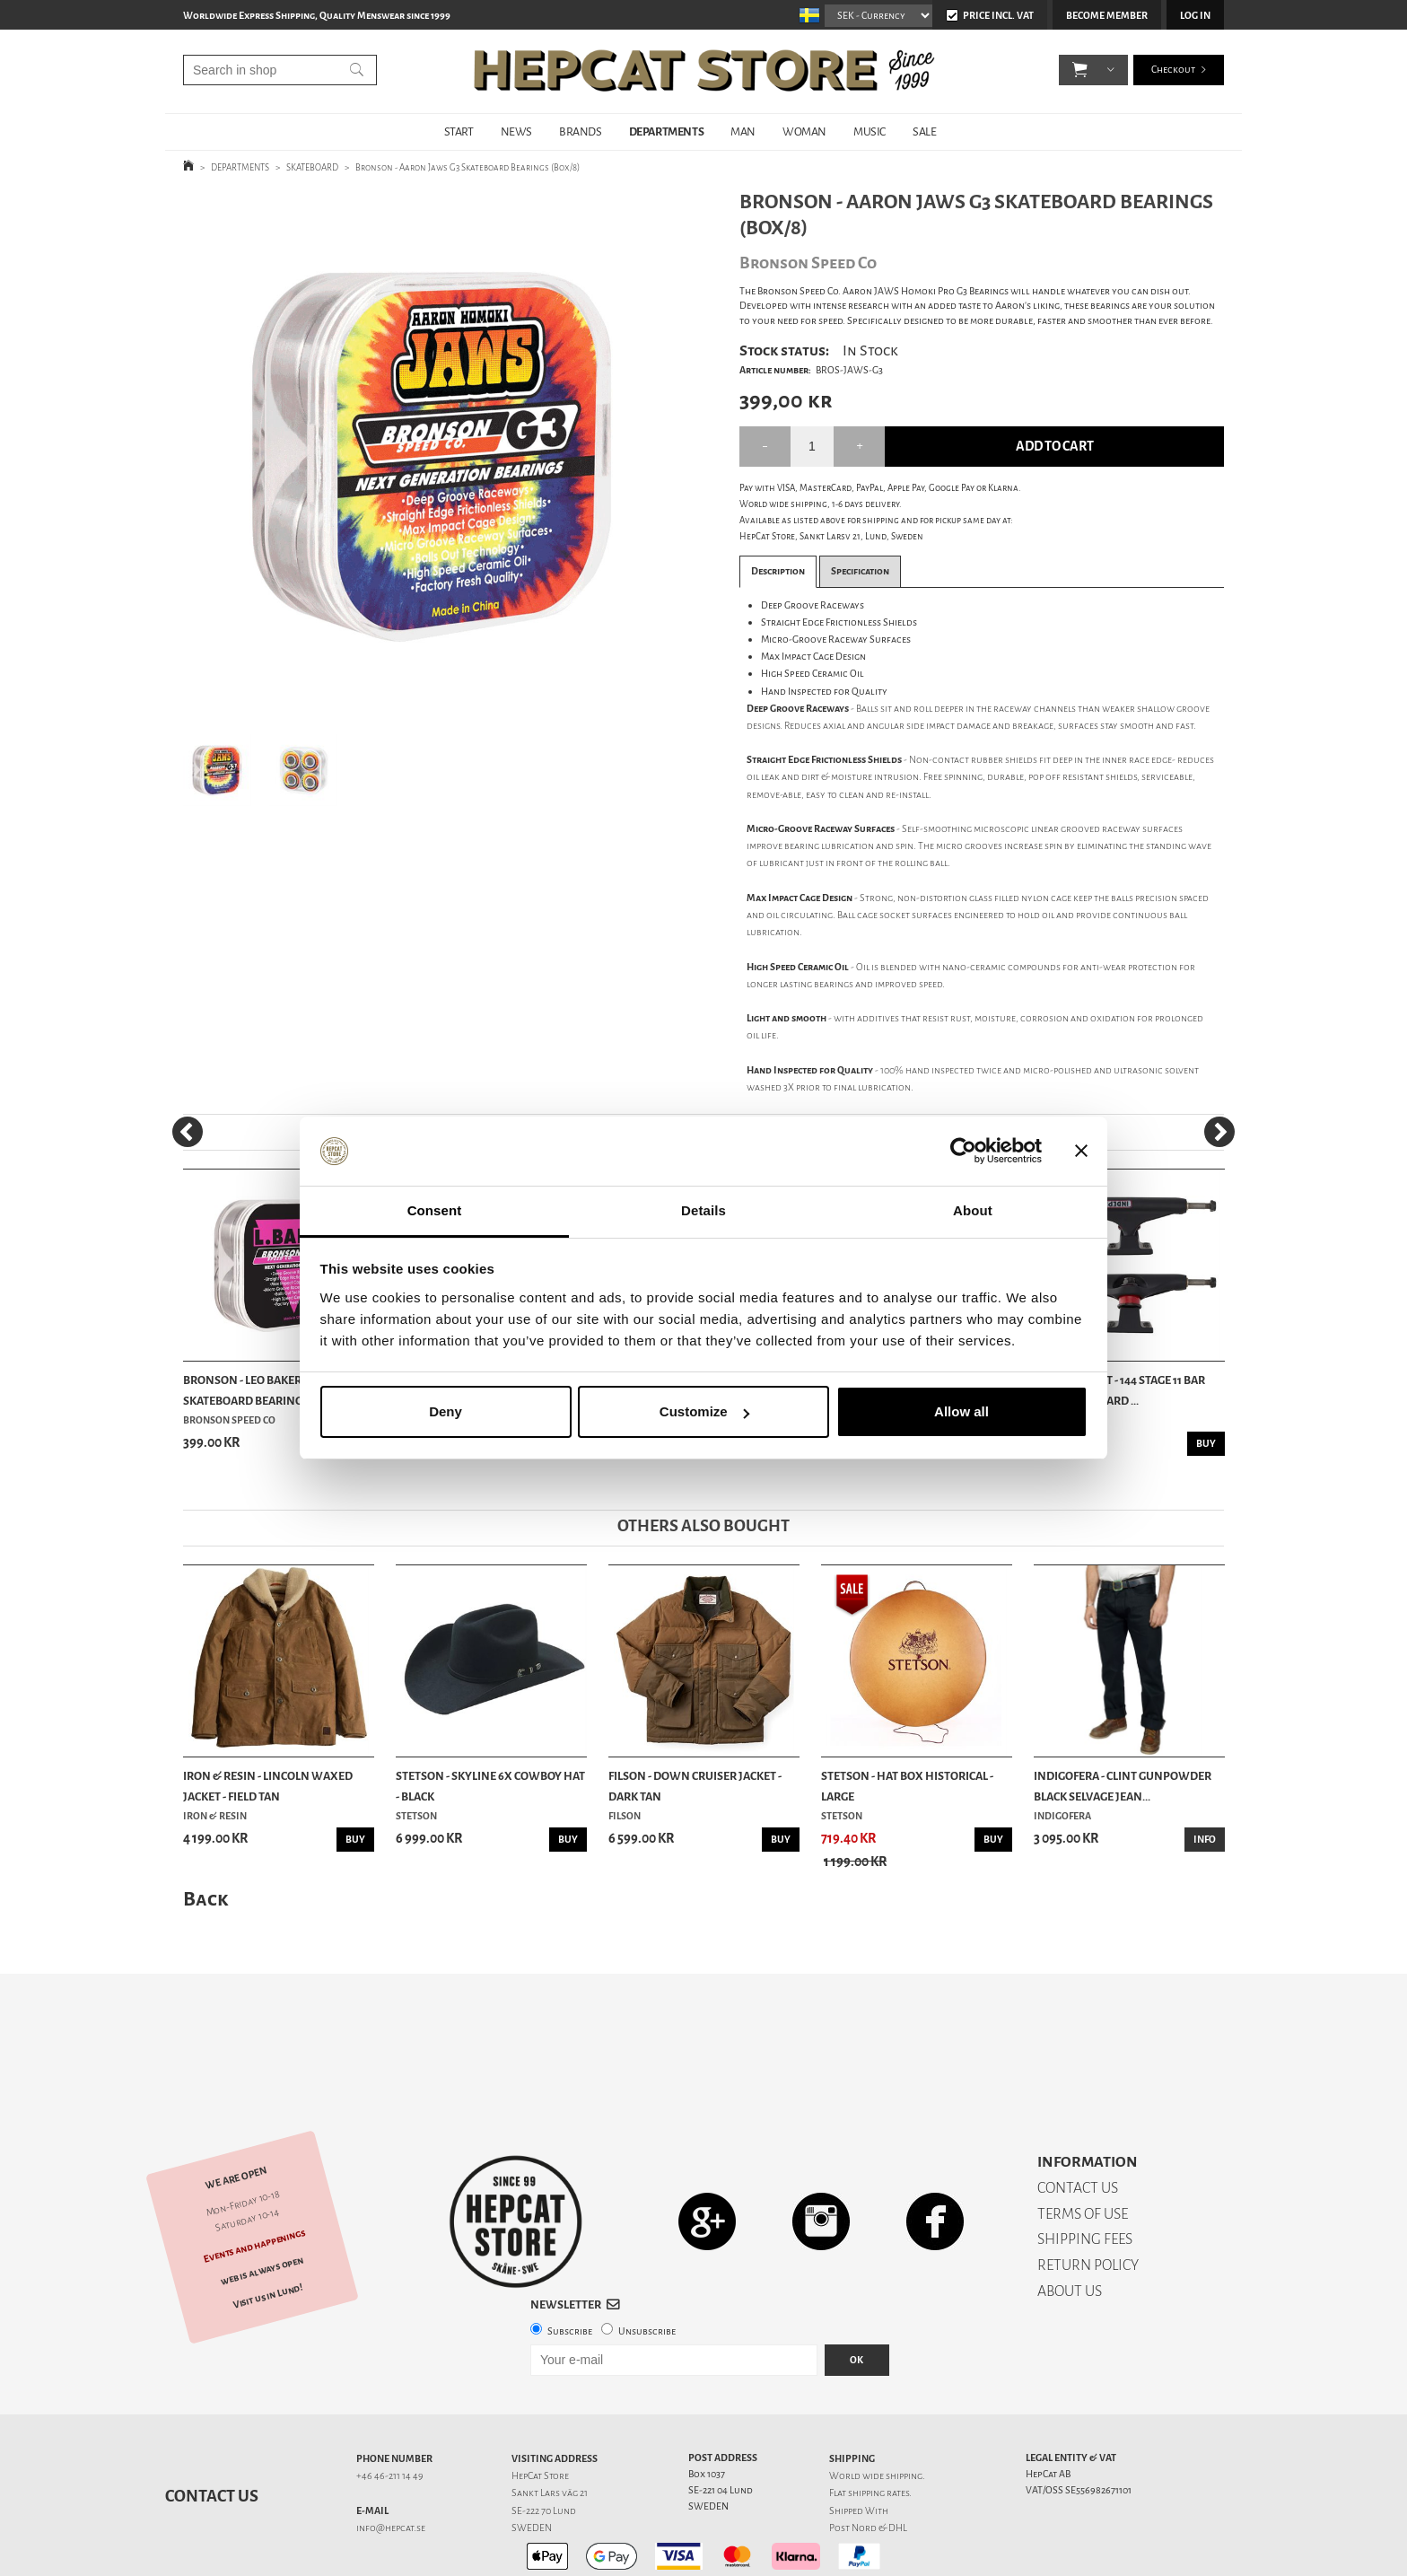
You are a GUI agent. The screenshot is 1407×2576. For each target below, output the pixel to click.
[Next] (1219, 1132)
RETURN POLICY (1088, 2202)
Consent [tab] (434, 1210)
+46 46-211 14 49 (390, 2413)
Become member (1107, 15)
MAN (743, 131)
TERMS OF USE (1082, 2151)
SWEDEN (531, 2465)
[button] (1080, 72)
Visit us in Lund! (268, 2232)
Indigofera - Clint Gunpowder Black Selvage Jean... (1122, 1785)
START (459, 131)
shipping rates (878, 2430)
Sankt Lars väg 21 (549, 2430)
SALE (924, 131)
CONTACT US (1077, 2125)
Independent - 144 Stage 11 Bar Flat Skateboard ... (1119, 1389)
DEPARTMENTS (666, 131)
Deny (445, 1411)
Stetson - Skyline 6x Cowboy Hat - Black (490, 1785)
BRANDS (580, 131)
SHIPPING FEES (1084, 2176)
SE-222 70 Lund (543, 2448)
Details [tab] (703, 1210)
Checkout (1173, 71)
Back (205, 1899)
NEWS (516, 131)
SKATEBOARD (312, 167)
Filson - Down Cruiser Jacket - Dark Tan (695, 1785)
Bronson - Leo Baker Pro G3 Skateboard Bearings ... (261, 1389)
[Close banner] (1081, 1151)
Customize (704, 1411)
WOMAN (804, 131)
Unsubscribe (647, 2268)
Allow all (961, 1411)
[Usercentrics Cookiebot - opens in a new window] (963, 1151)
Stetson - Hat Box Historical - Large (907, 1785)
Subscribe (569, 2268)
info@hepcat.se (390, 2465)
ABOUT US (1069, 2228)
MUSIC (869, 131)
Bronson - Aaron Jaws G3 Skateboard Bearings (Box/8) (467, 167)
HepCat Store (540, 2413)
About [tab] (972, 1210)
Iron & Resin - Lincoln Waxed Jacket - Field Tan (268, 1785)
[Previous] (187, 1132)
